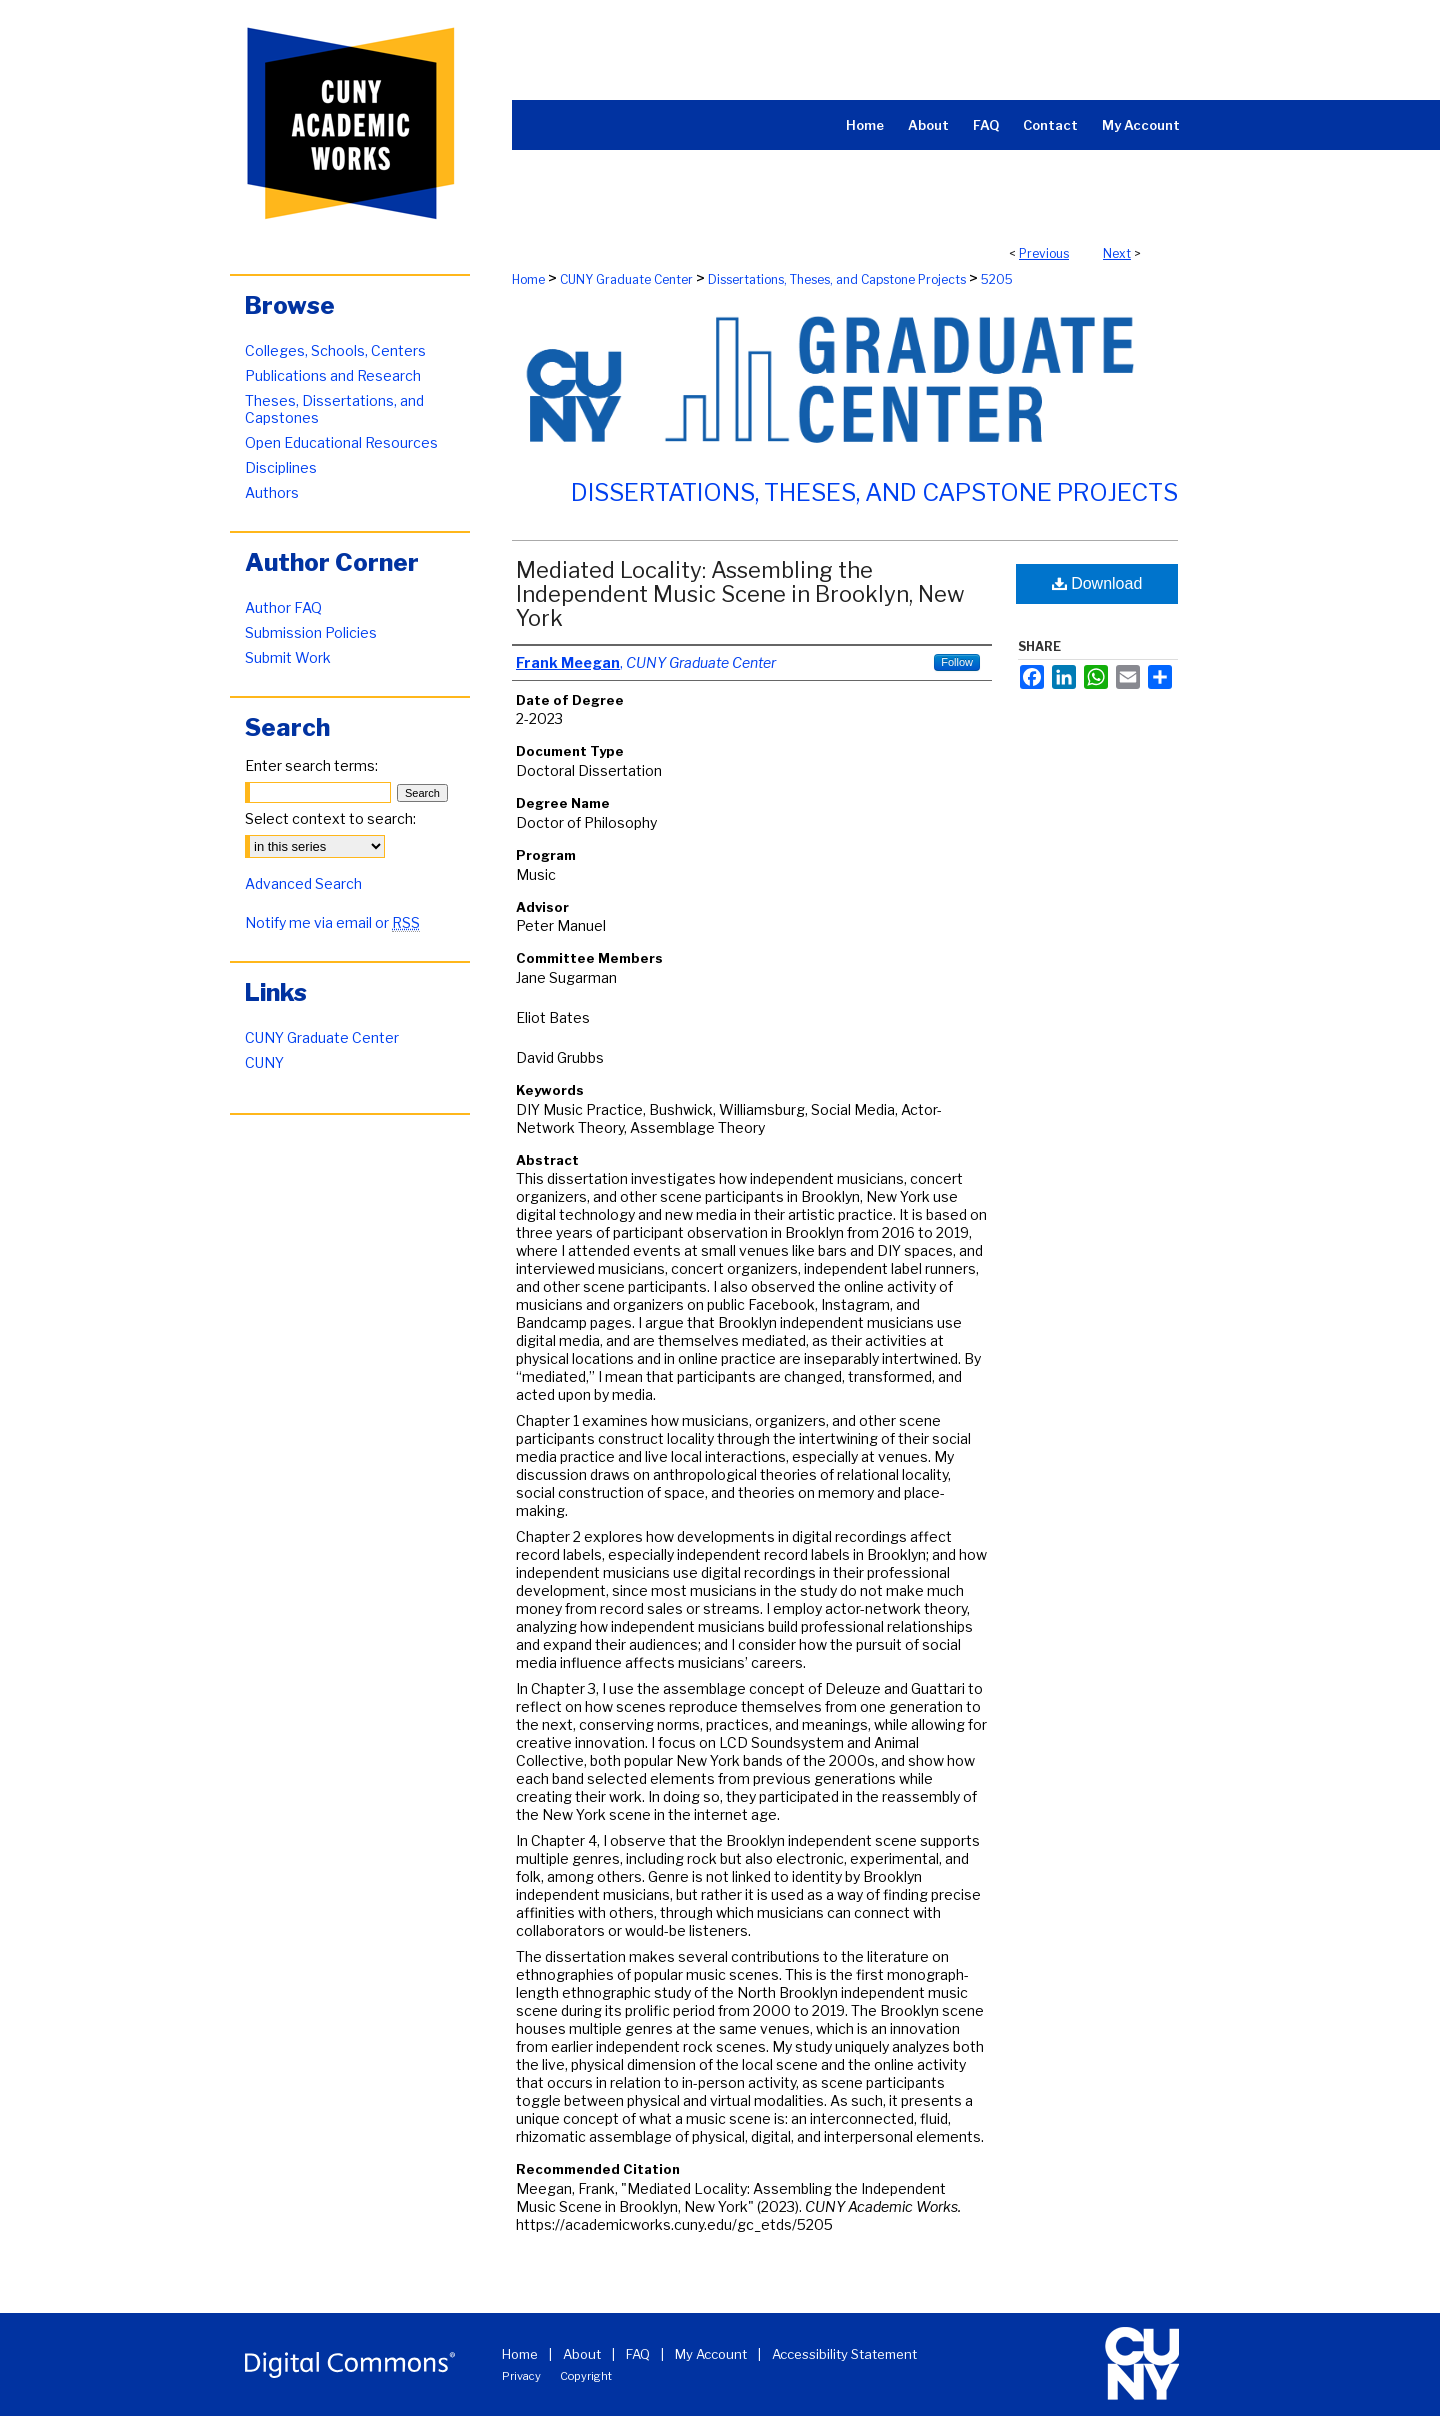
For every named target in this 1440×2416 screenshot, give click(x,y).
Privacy (521, 2376)
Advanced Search (303, 883)
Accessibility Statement (844, 2354)
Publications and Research (333, 375)
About (582, 2354)
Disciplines (281, 467)
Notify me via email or (332, 922)
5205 (997, 279)
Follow (957, 662)
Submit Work (288, 657)
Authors (272, 492)
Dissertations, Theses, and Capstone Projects (837, 279)
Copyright (586, 2376)
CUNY (264, 1062)
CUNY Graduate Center (626, 279)
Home (528, 279)
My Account (711, 2354)
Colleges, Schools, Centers (335, 350)
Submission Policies (311, 632)
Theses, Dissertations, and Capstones (334, 409)
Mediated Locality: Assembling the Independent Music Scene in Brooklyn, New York (740, 594)
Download (1097, 583)
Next (1117, 253)
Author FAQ (283, 607)
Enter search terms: (311, 765)
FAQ (638, 2354)
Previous (1044, 253)
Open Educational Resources (341, 442)
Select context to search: (330, 818)
